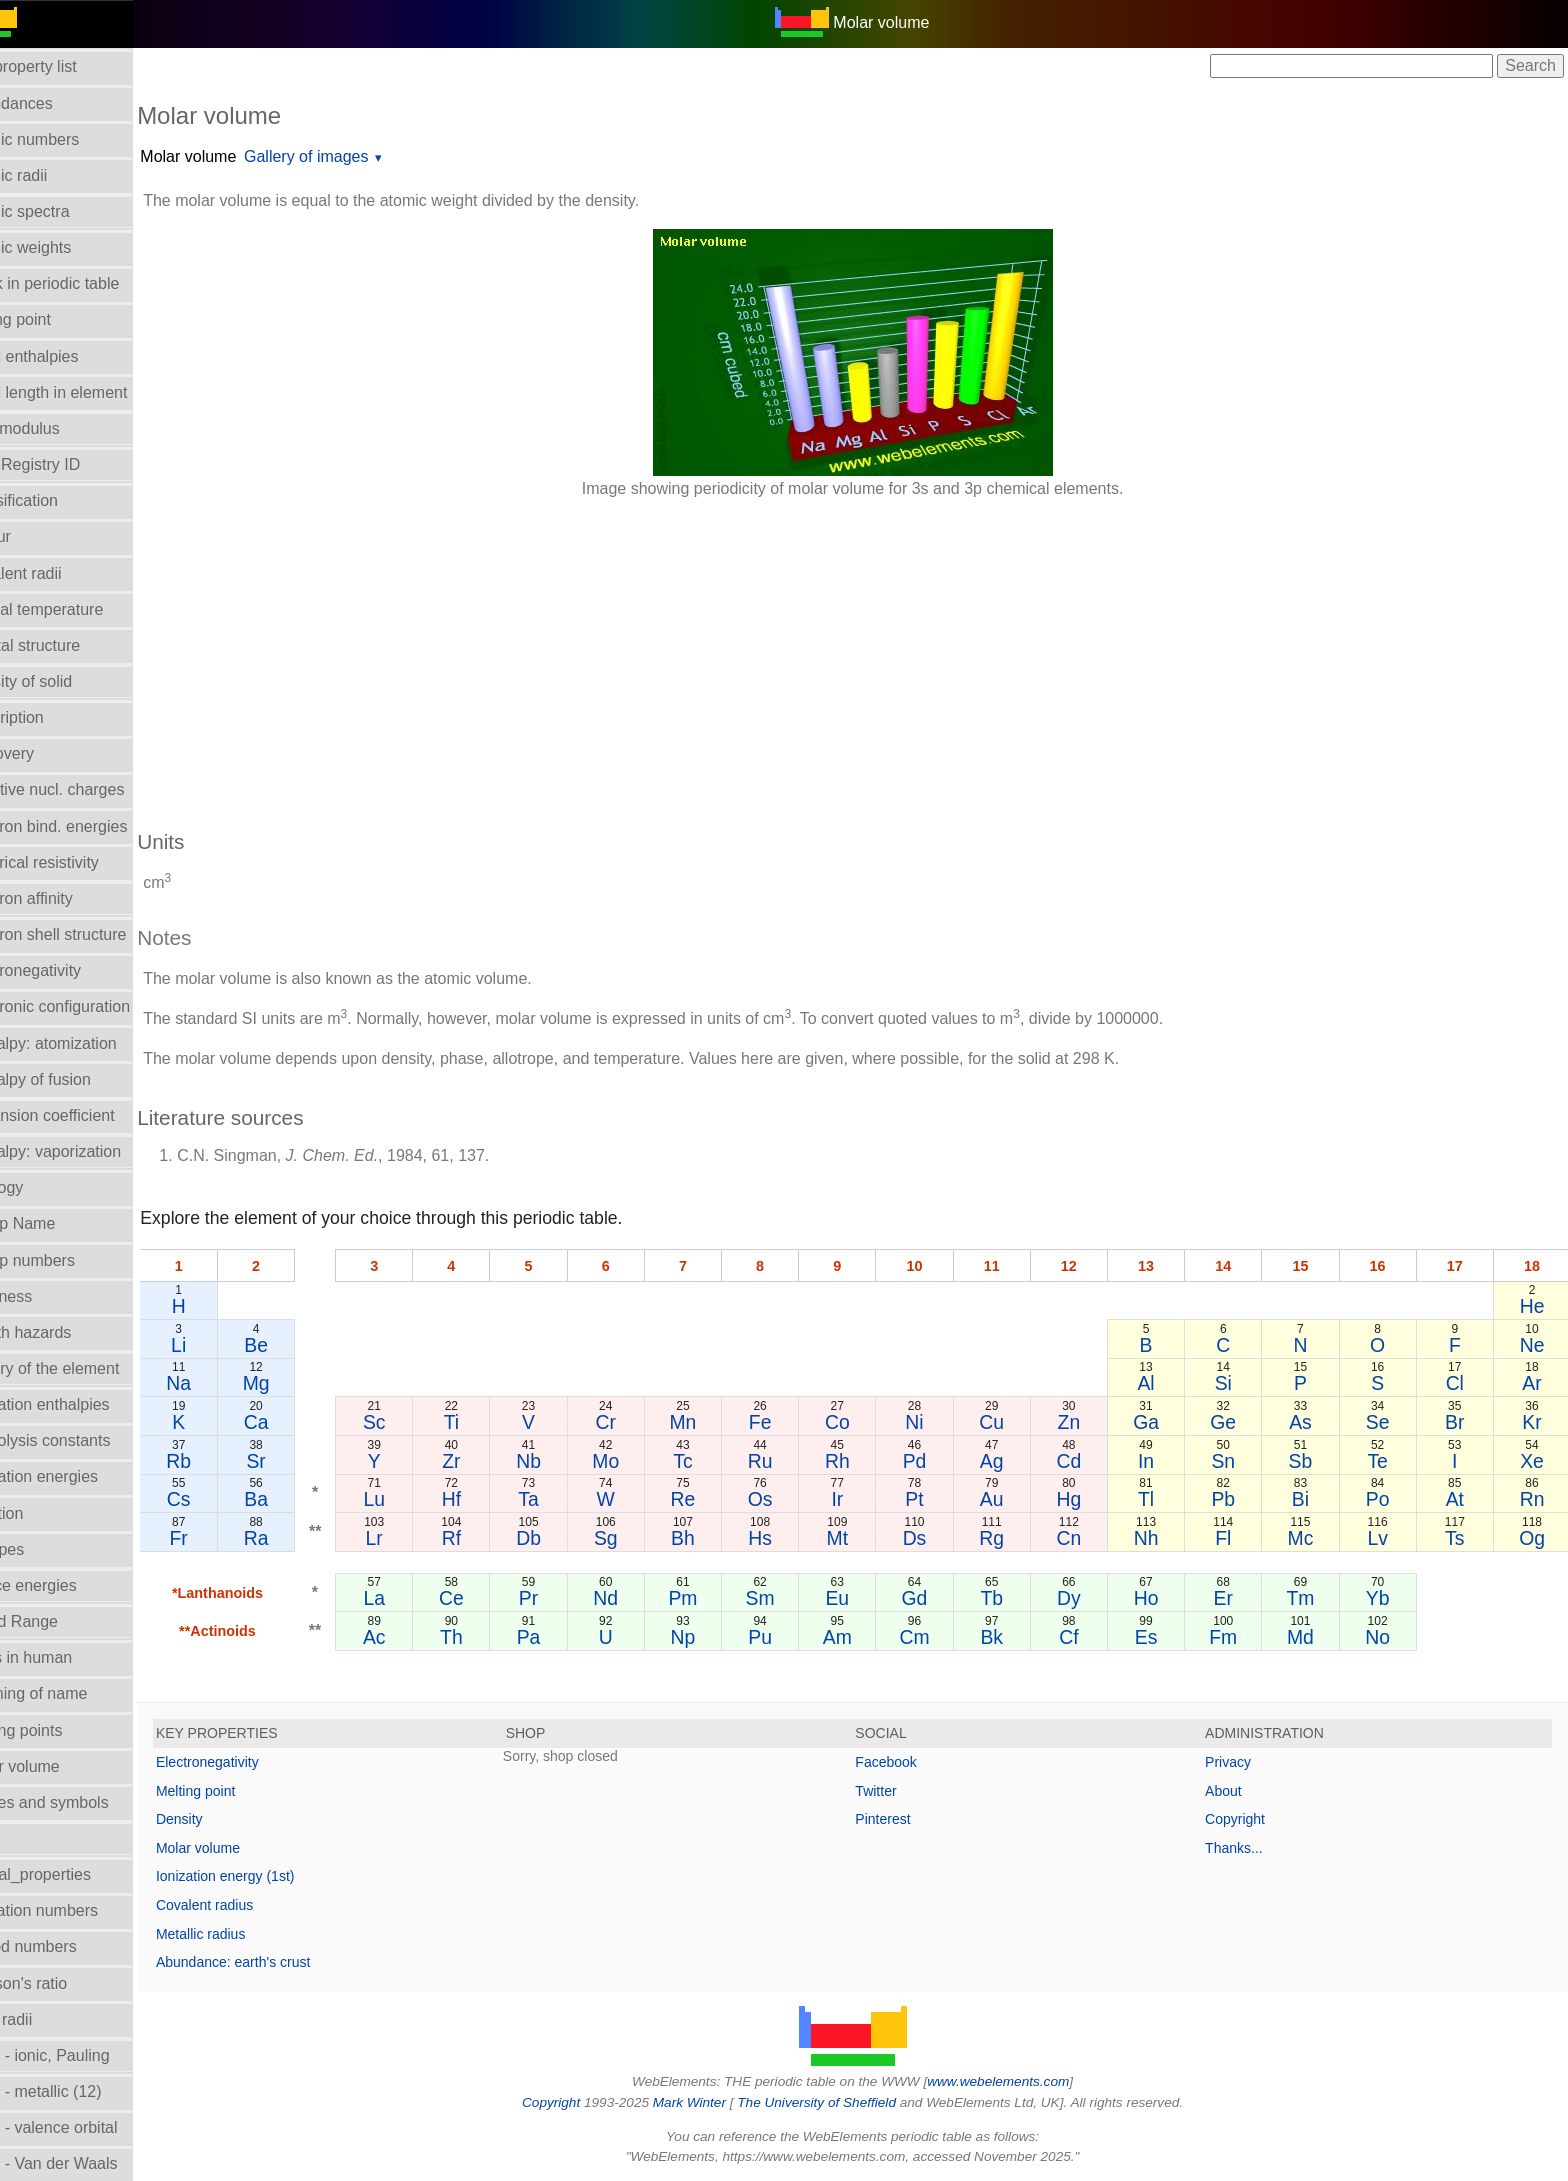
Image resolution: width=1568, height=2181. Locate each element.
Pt (936, 1499)
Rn (1533, 1499)
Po (1384, 1499)
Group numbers (66, 1260)
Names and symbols (83, 1802)
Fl (1235, 1538)
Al (1160, 1383)
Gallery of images (353, 156)
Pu (787, 1637)
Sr (298, 1461)
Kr (1533, 1422)
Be (299, 1345)
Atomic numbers (69, 139)
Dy (1086, 1598)
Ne (1533, 1345)
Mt (862, 1538)
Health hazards (65, 1332)
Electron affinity (65, 898)
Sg (638, 1538)
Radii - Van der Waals (88, 2163)
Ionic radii (45, 2019)
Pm (712, 1598)
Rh (862, 1461)
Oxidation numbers (78, 1910)
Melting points (60, 1730)
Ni (936, 1422)
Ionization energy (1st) (272, 1876)
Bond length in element (93, 392)
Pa (564, 1637)
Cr (638, 1422)
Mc (1309, 1538)
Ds (937, 1538)
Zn (1085, 1422)
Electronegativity (69, 970)
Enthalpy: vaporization (89, 1151)
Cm (936, 1637)
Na (224, 1383)
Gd (937, 1598)
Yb (1384, 1598)
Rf (488, 1538)
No (1384, 1637)
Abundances (55, 103)
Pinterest (906, 1819)
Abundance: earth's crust (280, 1962)
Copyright (1247, 1819)
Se (1384, 1422)
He (1533, 1306)
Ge (1235, 1422)
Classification (58, 500)
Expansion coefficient (86, 1115)
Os (787, 1499)
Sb (1310, 1461)
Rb (224, 1461)
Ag (1011, 1461)
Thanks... (1246, 1848)
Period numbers (67, 1946)
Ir (862, 1499)
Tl (1160, 1499)
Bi (1309, 1499)
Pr (563, 1598)
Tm (1309, 1598)
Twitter (899, 1791)
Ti (488, 1422)
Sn (1235, 1461)
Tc (712, 1461)
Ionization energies (78, 1476)
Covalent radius (251, 1905)
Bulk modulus (59, 428)
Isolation (41, 1513)
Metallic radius (247, 1934)
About (1235, 1791)
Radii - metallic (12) (80, 2091)
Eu (862, 1598)
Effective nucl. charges (91, 789)
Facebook (909, 1762)
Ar (1533, 1383)
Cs (224, 1499)
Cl (1458, 1383)
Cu (1011, 1422)
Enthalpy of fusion (74, 1079)
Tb (1011, 1598)
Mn (712, 1422)
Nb (563, 1461)
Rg (1011, 1538)
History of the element (89, 1368)
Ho (1160, 1598)
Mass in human (65, 1657)
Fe (787, 1422)
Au (1011, 1499)
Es (1160, 1637)
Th (489, 1637)
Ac (414, 1637)
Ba (299, 1499)
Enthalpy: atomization (87, 1043)
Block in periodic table (89, 283)
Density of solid (65, 681)
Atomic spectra (64, 211)
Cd (1085, 1461)
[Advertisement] (784, 654)
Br (1458, 1422)
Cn (1085, 1538)
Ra (299, 1538)
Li (224, 1345)
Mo (638, 1461)
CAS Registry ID (69, 464)
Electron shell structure (92, 934)
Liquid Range (58, 1621)
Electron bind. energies (93, 826)
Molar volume (59, 1766)
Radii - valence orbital (88, 2127)
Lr (414, 1538)
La (415, 1598)
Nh (1160, 1538)
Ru (787, 1461)
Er (1234, 1598)
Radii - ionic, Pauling (84, 2055)
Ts (1458, 1538)
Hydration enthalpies (84, 1404)
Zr (489, 1461)
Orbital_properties (74, 1874)
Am (861, 1637)
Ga (1160, 1422)
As (1309, 1422)
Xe (1533, 1461)
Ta (563, 1499)
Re (712, 1499)
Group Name (57, 1223)
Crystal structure (69, 645)
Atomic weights (65, 247)
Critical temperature (81, 609)
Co (862, 1422)
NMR (29, 1838)
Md (1309, 1637)
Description (51, 717)
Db (563, 1538)
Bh (713, 1538)
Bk (1011, 1637)
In (1160, 1461)
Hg (1085, 1499)
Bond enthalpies (68, 356)
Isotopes (41, 1549)
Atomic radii (53, 175)
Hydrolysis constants (84, 1440)
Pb (1235, 1499)
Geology (41, 1187)
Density (226, 1819)
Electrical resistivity (78, 862)
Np (712, 1637)
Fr (224, 1538)
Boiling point (54, 319)
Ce (489, 1598)
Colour (34, 536)
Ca (299, 1422)
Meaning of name (73, 1693)
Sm (787, 1598)
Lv (1384, 1538)
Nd (638, 1598)
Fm (1235, 1637)
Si (1234, 1383)
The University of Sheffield (842, 2102)
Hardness (45, 1296)
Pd (937, 1461)
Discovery (46, 753)
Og (1533, 1538)
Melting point (242, 1791)
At (1458, 1499)
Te (1384, 1461)
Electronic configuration (94, 1006)
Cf (1085, 1637)
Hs (788, 1538)
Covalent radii (60, 573)
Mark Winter (712, 2102)
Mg (299, 1383)
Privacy (1240, 1762)
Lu (415, 1499)
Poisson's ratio (63, 1983)
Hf (488, 1499)
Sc (414, 1422)
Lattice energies (67, 1585)
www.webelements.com (1022, 2081)
